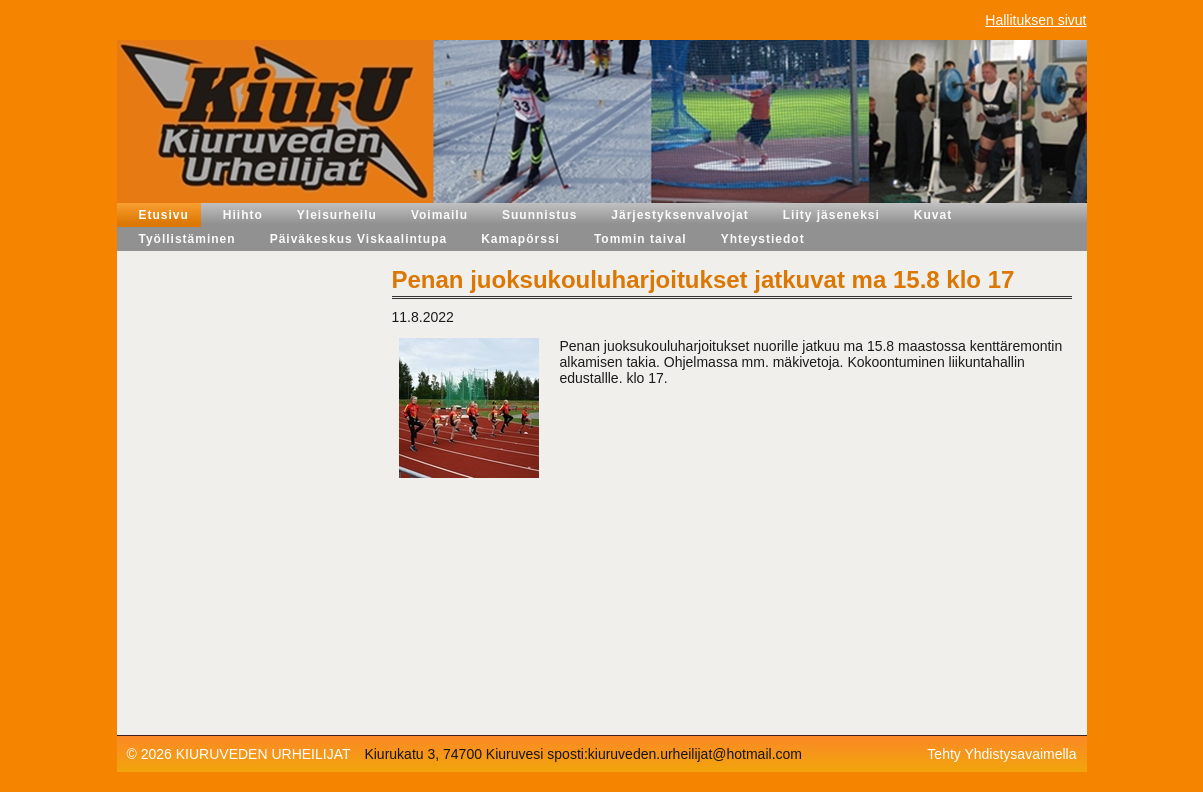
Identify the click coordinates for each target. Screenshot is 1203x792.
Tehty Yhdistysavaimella (1001, 754)
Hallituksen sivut (1035, 20)
